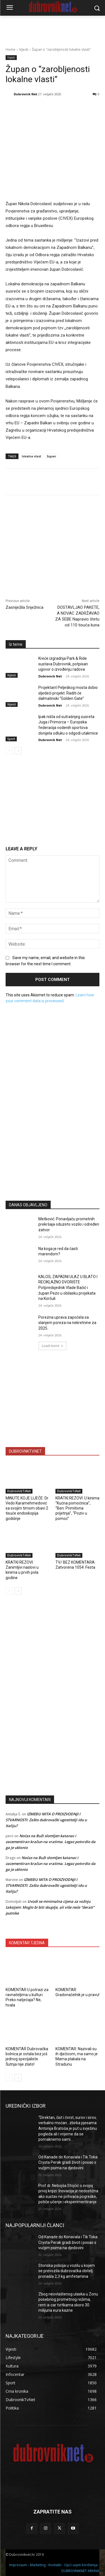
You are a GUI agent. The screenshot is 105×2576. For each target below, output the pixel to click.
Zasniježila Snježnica (24, 607)
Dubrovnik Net (25, 94)
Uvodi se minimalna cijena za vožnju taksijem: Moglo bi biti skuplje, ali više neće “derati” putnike (50, 1907)
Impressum (18, 2565)
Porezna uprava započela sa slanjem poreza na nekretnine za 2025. (67, 1322)
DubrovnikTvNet (19, 1491)
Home (10, 49)
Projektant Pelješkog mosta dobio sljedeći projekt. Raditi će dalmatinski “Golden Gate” (68, 693)
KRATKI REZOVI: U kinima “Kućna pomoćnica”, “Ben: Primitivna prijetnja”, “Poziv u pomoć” (77, 1508)
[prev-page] (9, 750)
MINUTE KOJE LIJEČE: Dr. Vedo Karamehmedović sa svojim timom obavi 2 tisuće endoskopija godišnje (27, 1508)
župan (51, 456)
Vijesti (23, 49)
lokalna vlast (31, 456)
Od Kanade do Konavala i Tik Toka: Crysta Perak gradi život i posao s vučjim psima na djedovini (68, 2162)
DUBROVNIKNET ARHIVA (80, 2570)
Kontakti (54, 2565)
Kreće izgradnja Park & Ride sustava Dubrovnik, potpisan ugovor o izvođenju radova (63, 664)
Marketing (38, 2565)
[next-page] (18, 750)
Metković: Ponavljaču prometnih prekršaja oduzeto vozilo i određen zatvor (68, 1224)
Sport (11, 739)
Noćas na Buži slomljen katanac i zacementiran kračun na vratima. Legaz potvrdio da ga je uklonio (50, 1841)
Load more (52, 1345)
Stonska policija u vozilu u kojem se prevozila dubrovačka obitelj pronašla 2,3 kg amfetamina (66, 2271)
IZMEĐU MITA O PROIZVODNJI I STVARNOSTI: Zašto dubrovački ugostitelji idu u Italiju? (46, 1819)
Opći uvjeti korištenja (80, 2565)
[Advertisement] (53, 1141)
